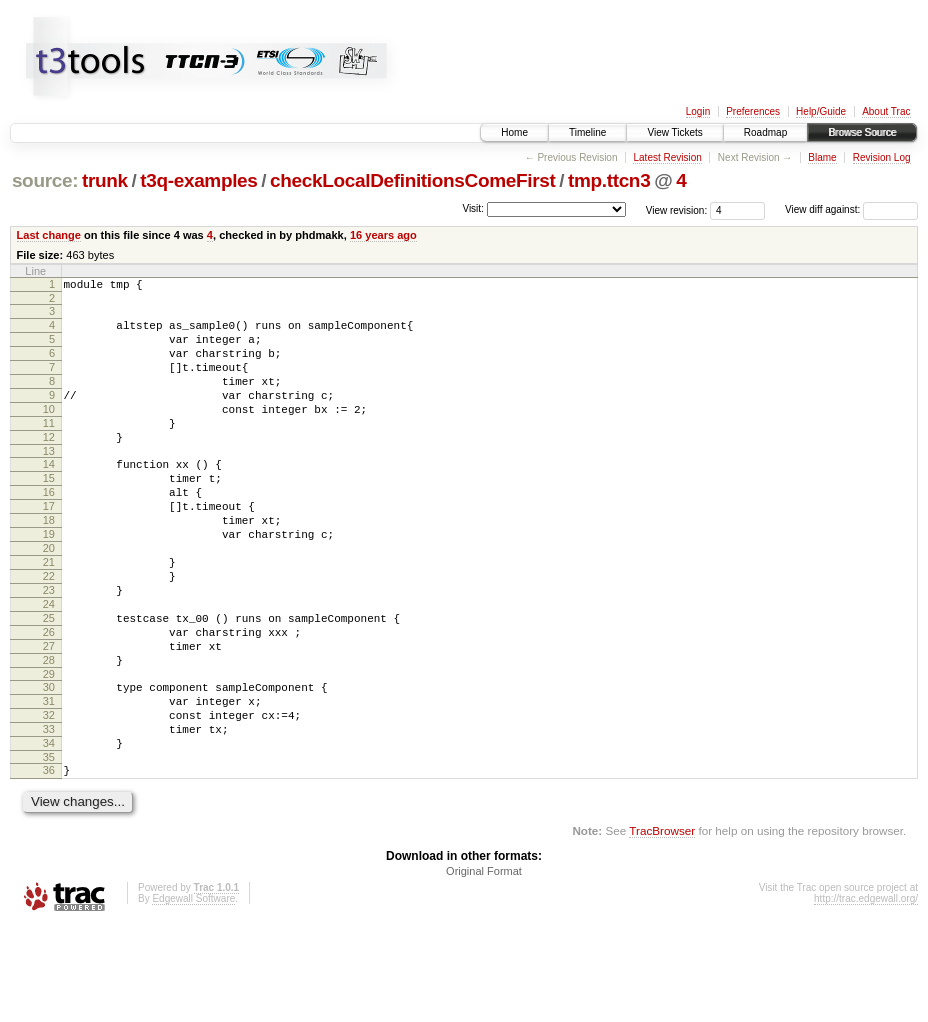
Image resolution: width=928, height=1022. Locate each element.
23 (49, 650)
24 (49, 667)
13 (49, 484)
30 (49, 765)
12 (49, 467)
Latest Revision (667, 157)
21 (49, 616)
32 (49, 799)
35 (49, 850)
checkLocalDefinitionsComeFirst (412, 180)
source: (45, 180)
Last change (49, 235)
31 (49, 782)
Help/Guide (821, 111)
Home (514, 132)
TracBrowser (662, 926)
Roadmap (765, 132)
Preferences (753, 111)
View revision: (677, 209)
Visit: (473, 208)
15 (49, 514)
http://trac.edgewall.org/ (866, 994)
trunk (105, 180)
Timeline (587, 132)
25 (49, 684)
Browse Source (862, 132)
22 (49, 633)
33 (49, 816)
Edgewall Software (193, 994)
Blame (822, 157)
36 (49, 863)
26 (49, 701)
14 (49, 497)
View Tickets (674, 132)
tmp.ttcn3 (609, 180)
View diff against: (851, 209)
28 (49, 735)
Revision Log (882, 157)
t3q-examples (198, 180)
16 (49, 531)
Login (698, 111)
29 (49, 752)
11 (49, 450)
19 (49, 582)
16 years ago (383, 235)
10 (49, 433)
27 (49, 718)
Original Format (484, 967)
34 (49, 833)
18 (49, 565)
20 (49, 599)
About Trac (886, 111)
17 (49, 548)
